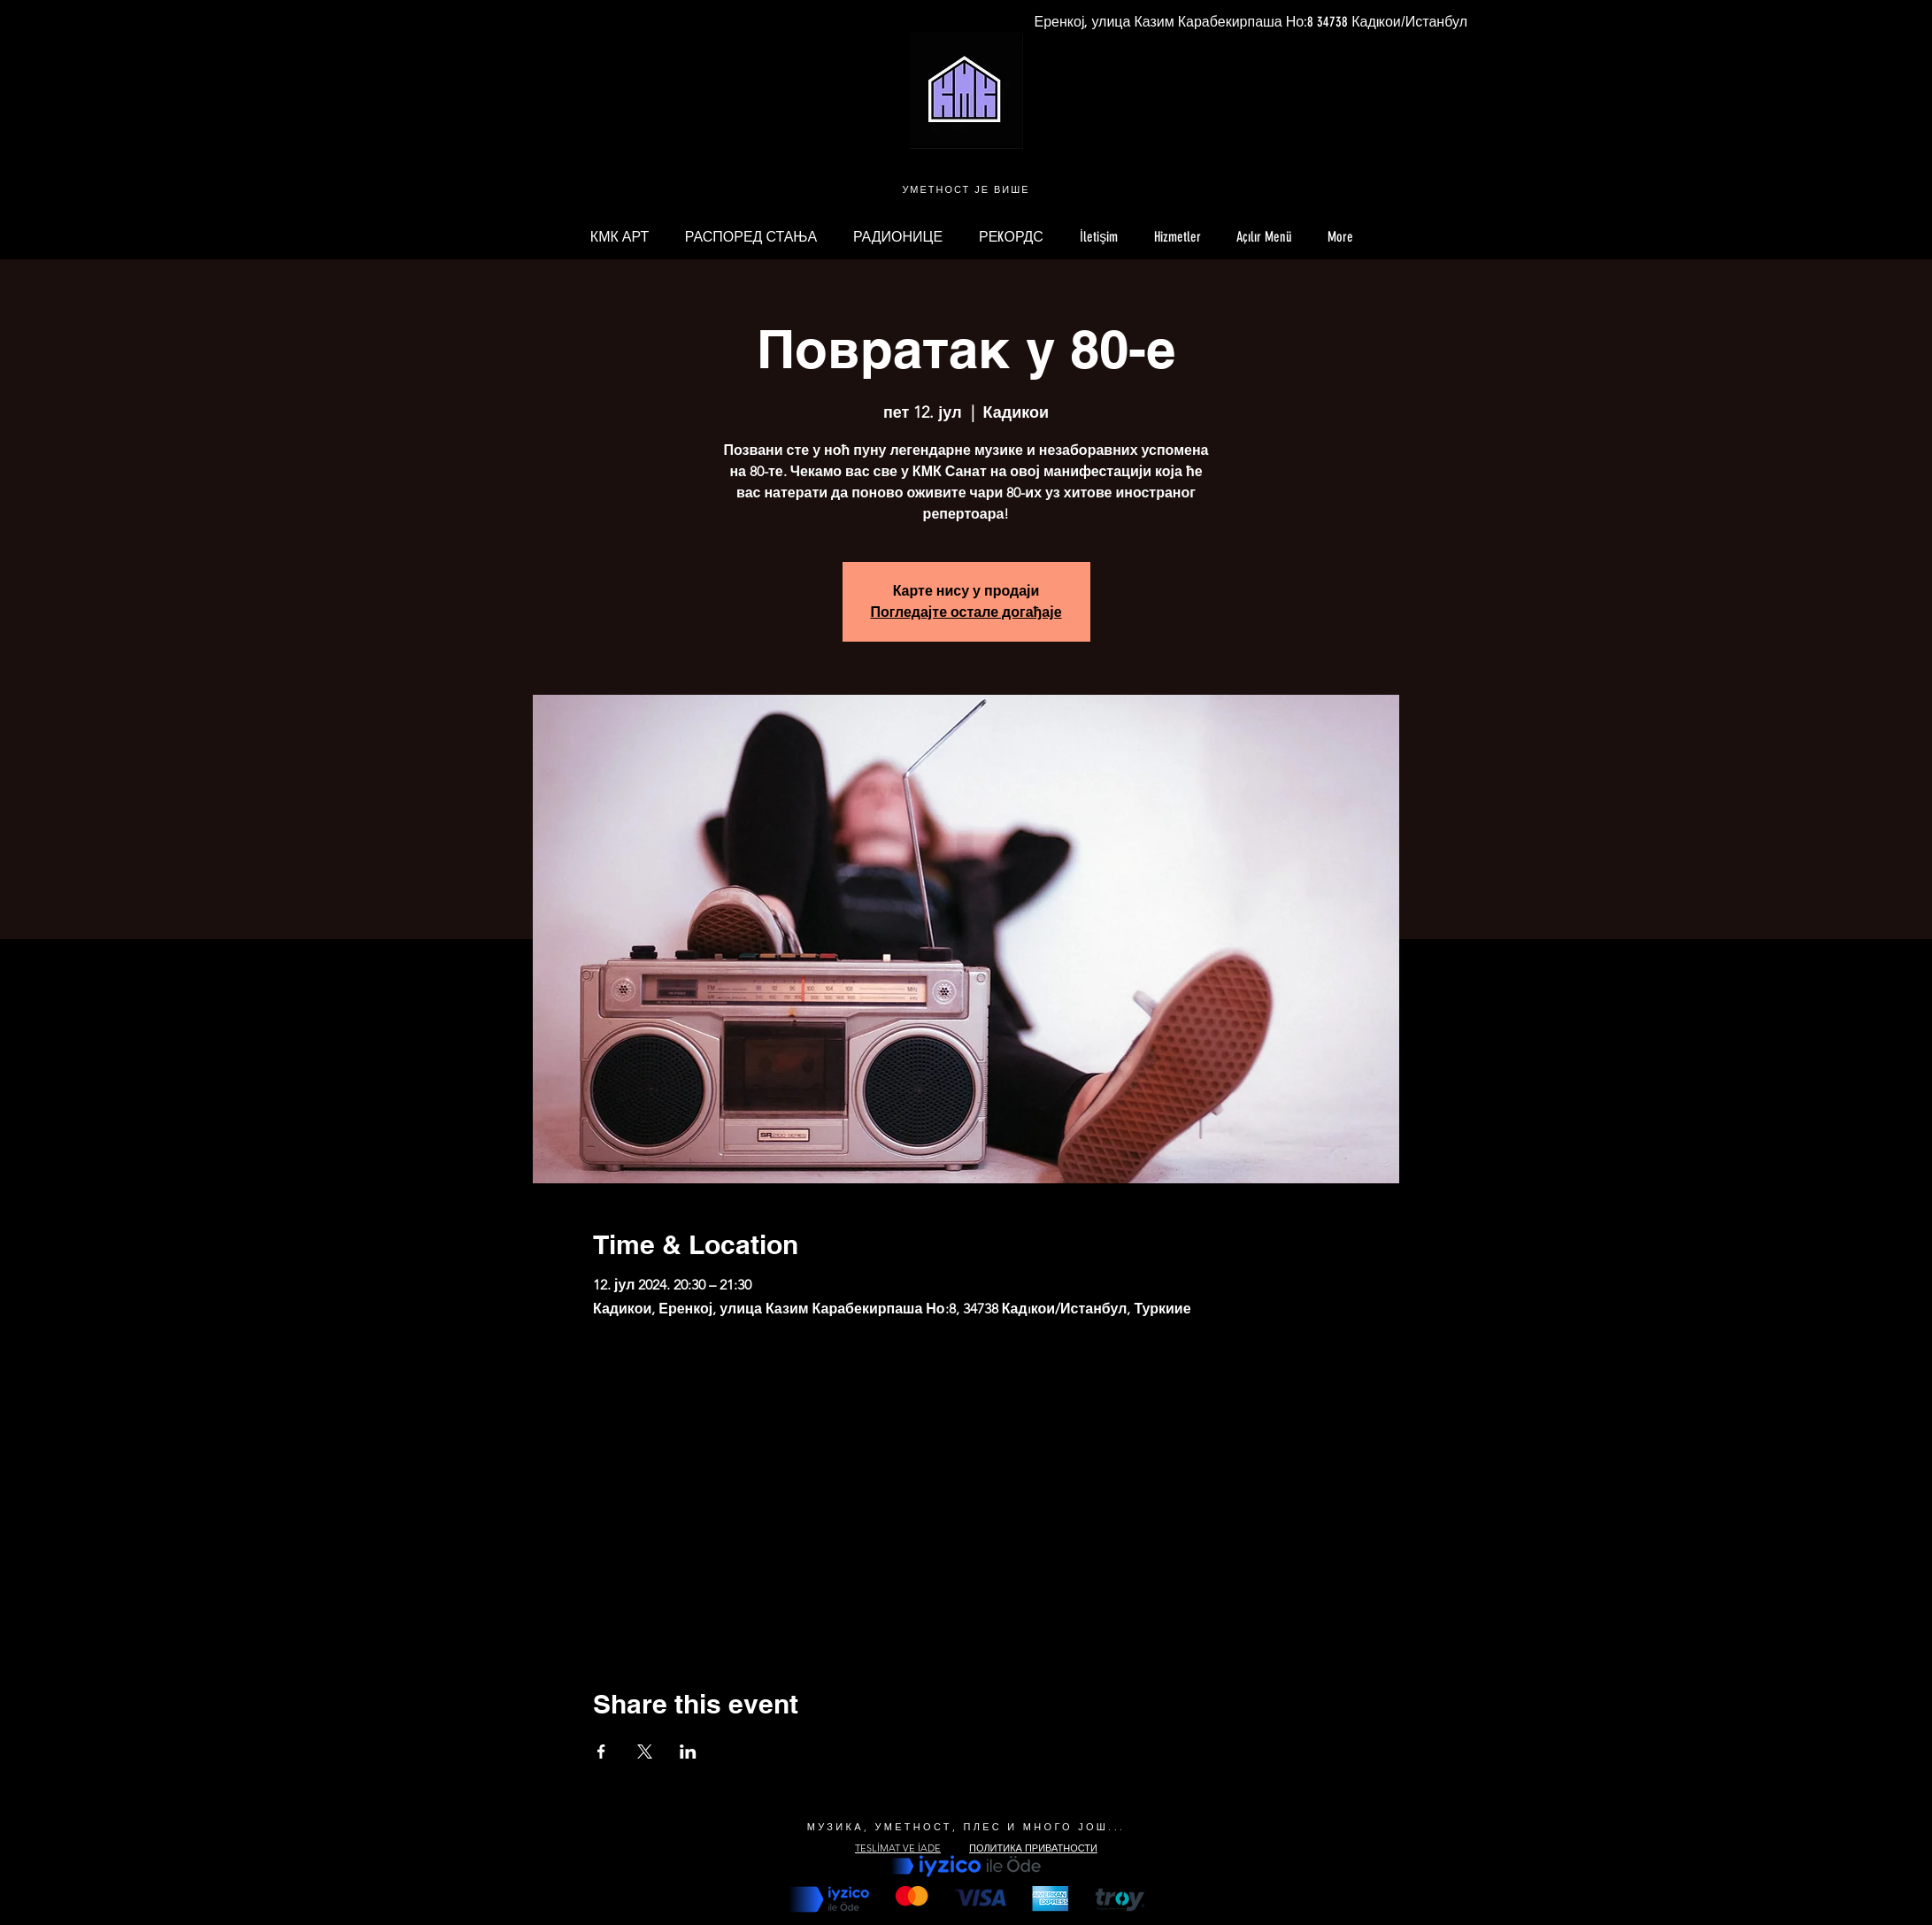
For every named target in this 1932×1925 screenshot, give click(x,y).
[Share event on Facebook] (601, 1751)
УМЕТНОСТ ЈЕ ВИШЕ (965, 189)
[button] (1264, 237)
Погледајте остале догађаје (965, 612)
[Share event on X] (644, 1751)
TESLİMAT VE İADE (898, 1848)
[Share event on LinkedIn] (688, 1751)
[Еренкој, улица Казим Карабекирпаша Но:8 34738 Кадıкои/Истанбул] (1251, 22)
